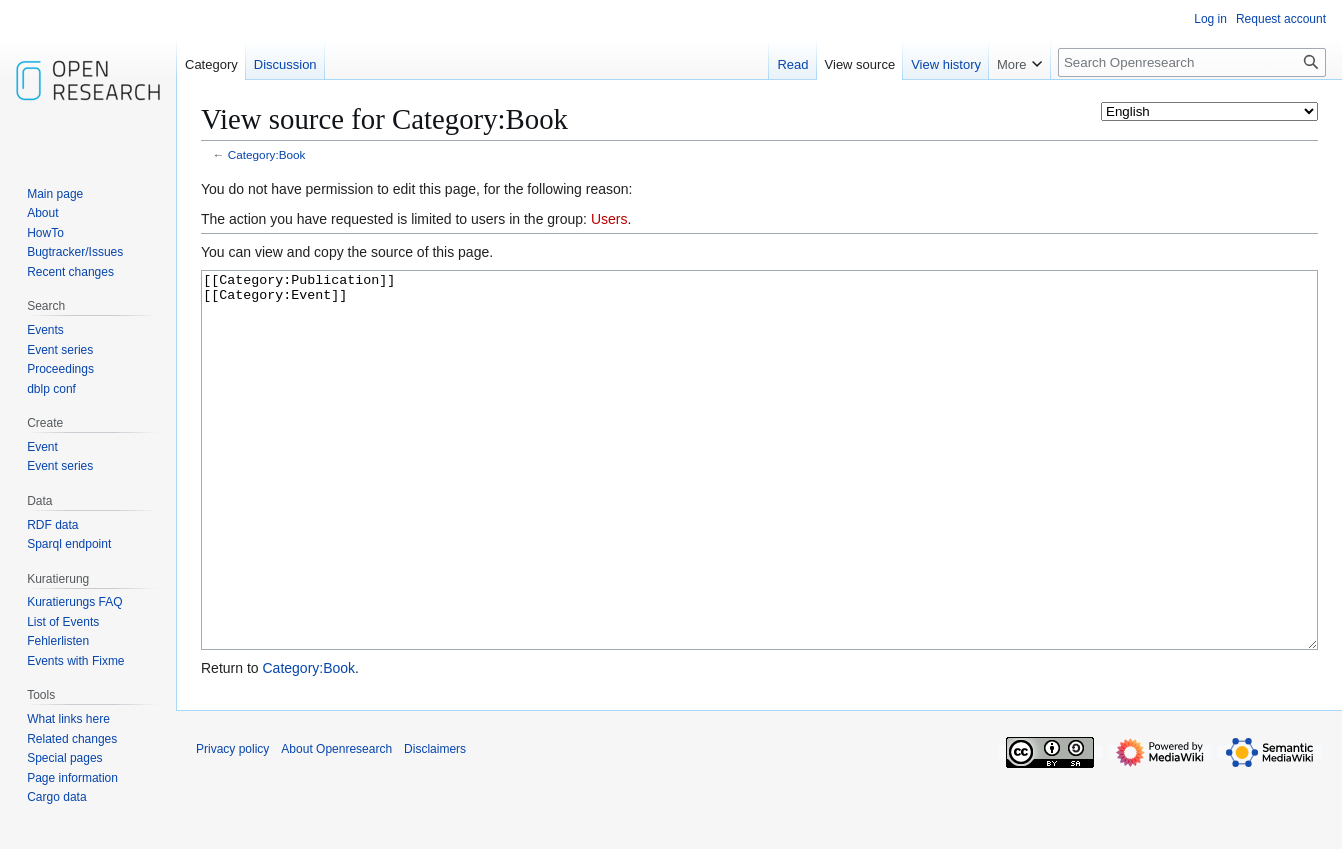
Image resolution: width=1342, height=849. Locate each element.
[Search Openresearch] (1192, 62)
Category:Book (267, 154)
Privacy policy (232, 824)
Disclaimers (435, 824)
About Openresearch (336, 824)
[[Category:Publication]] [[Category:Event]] (759, 497)
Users (609, 219)
